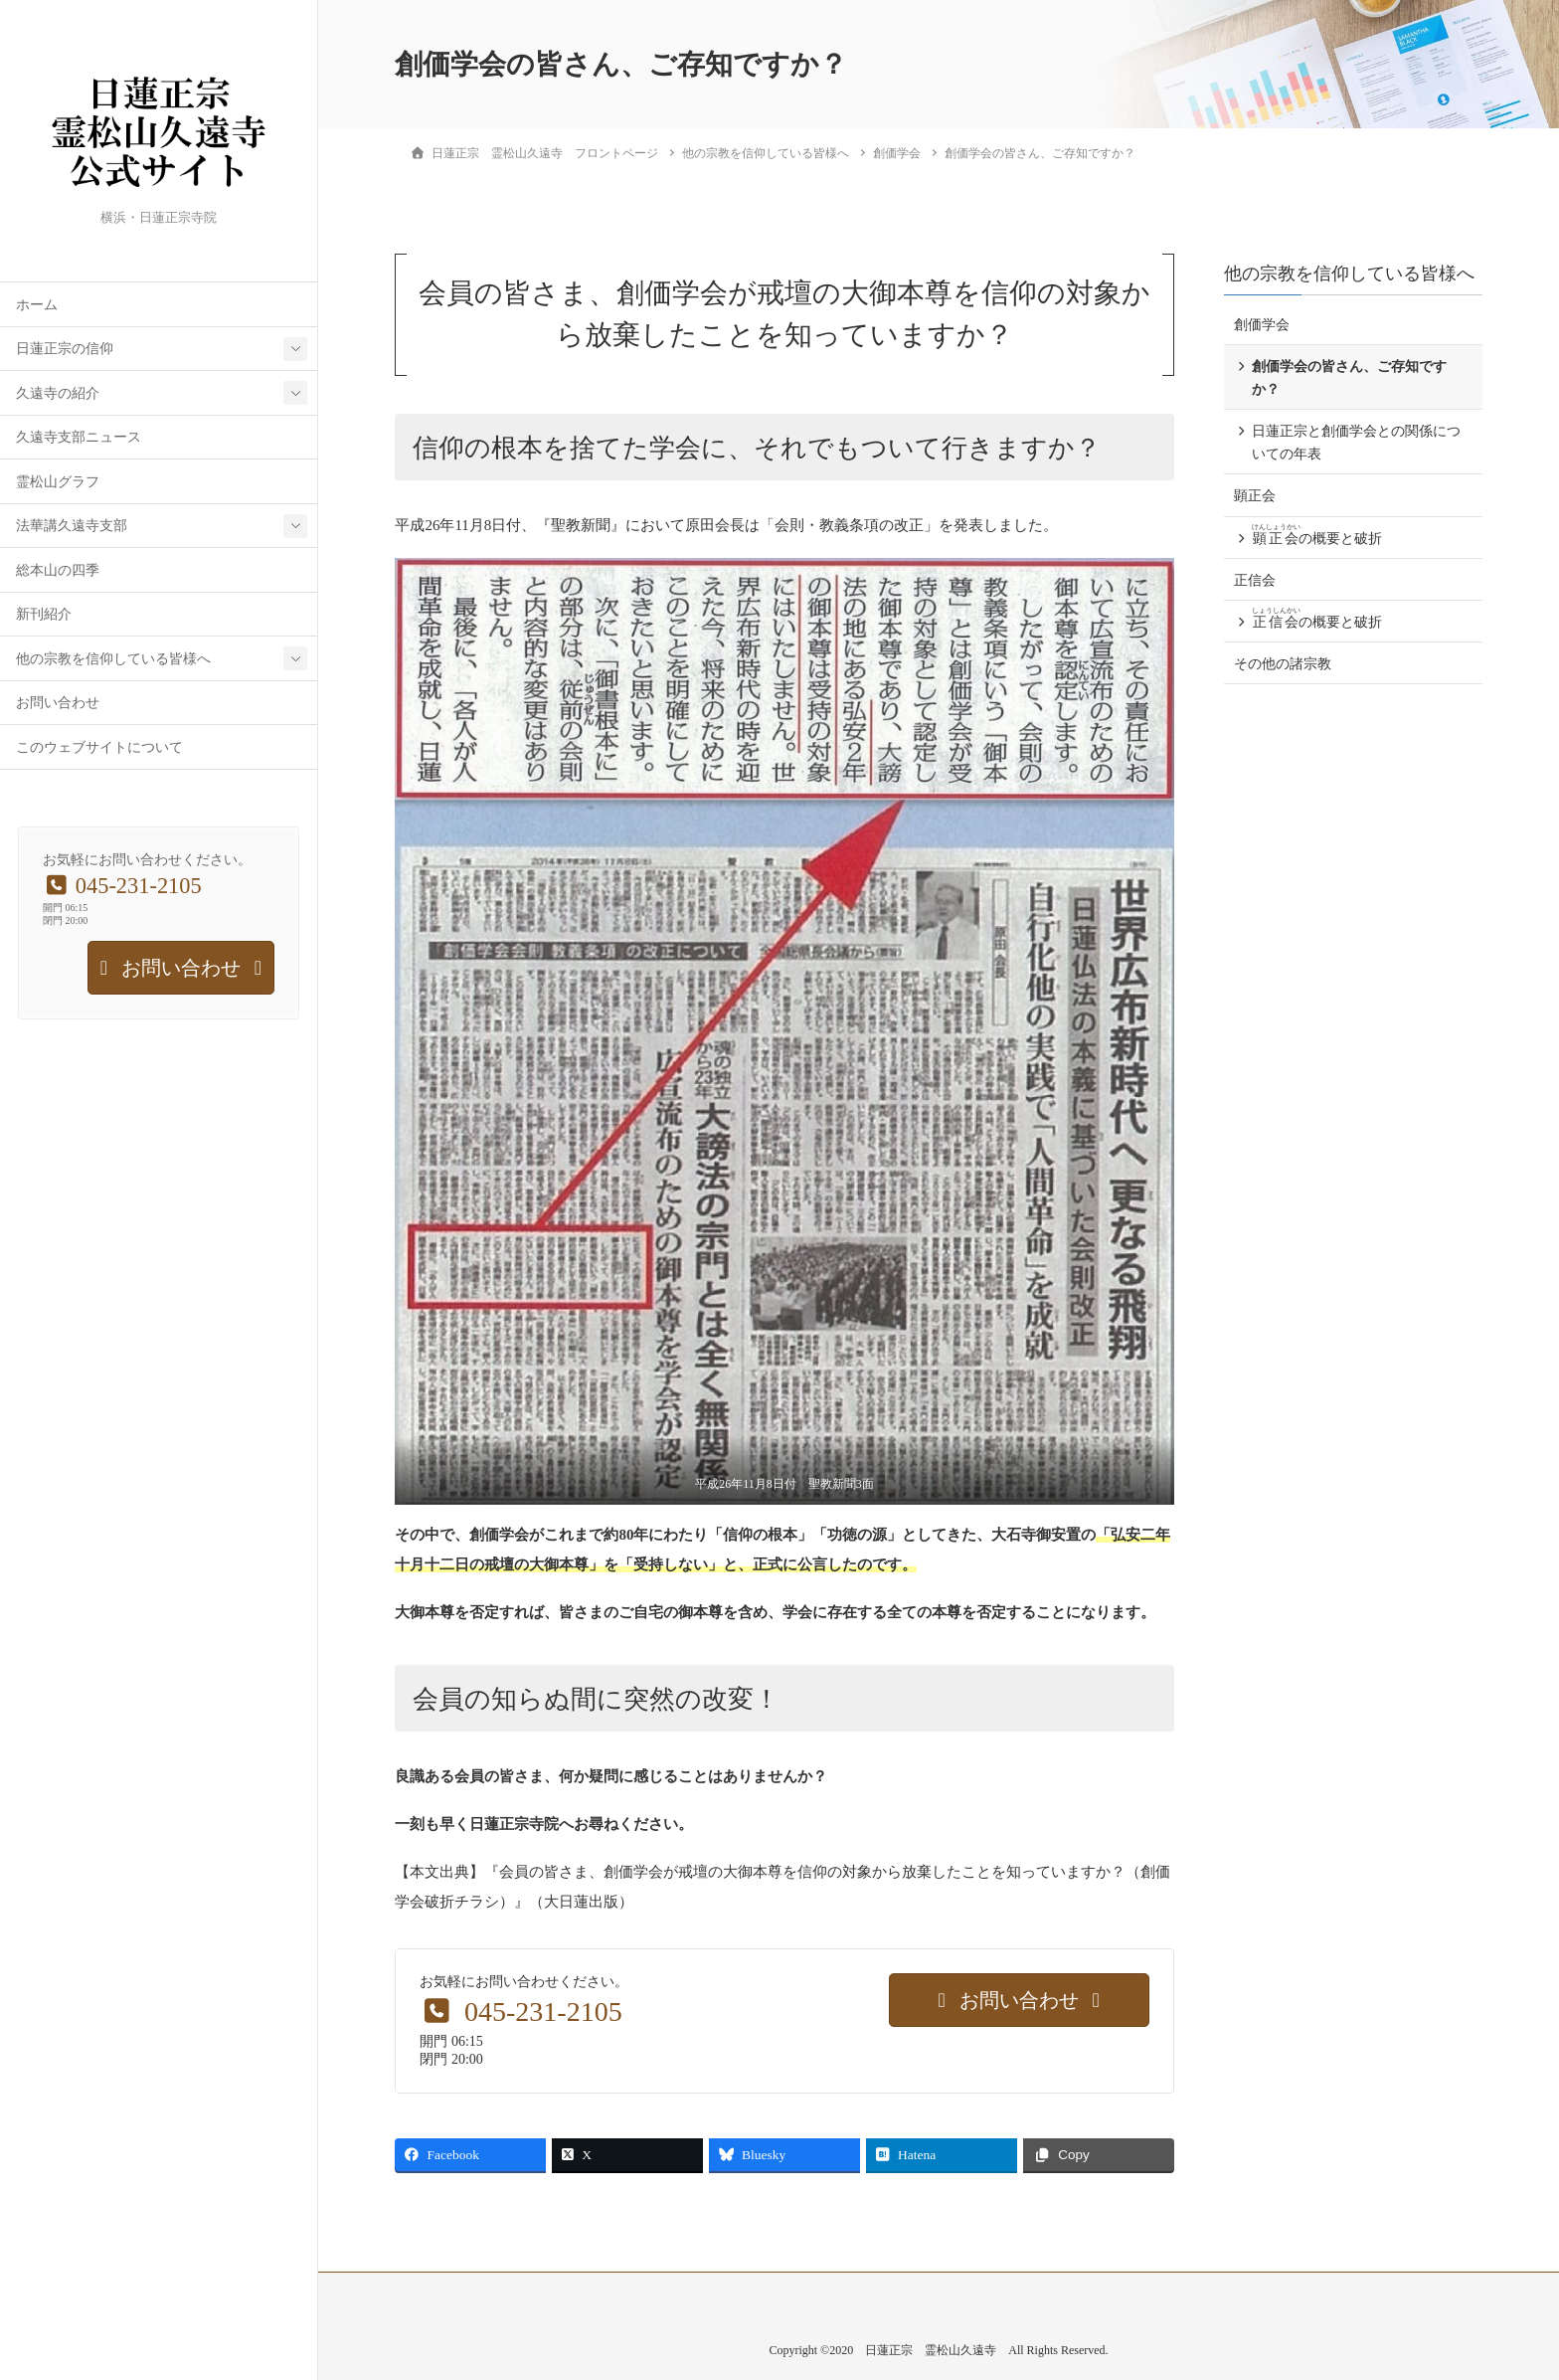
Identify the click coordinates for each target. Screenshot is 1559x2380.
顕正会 (1255, 495)
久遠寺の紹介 (57, 393)
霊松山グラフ (57, 481)
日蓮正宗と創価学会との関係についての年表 (1356, 442)
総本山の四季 (57, 570)
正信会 (1255, 580)
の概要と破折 (1317, 534)
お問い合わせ (57, 702)
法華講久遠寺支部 (71, 525)
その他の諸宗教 (1282, 663)
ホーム (37, 304)
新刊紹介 (44, 614)
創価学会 (1262, 324)
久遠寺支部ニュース (78, 437)
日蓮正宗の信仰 (64, 348)
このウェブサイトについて (99, 747)
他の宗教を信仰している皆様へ (113, 658)
